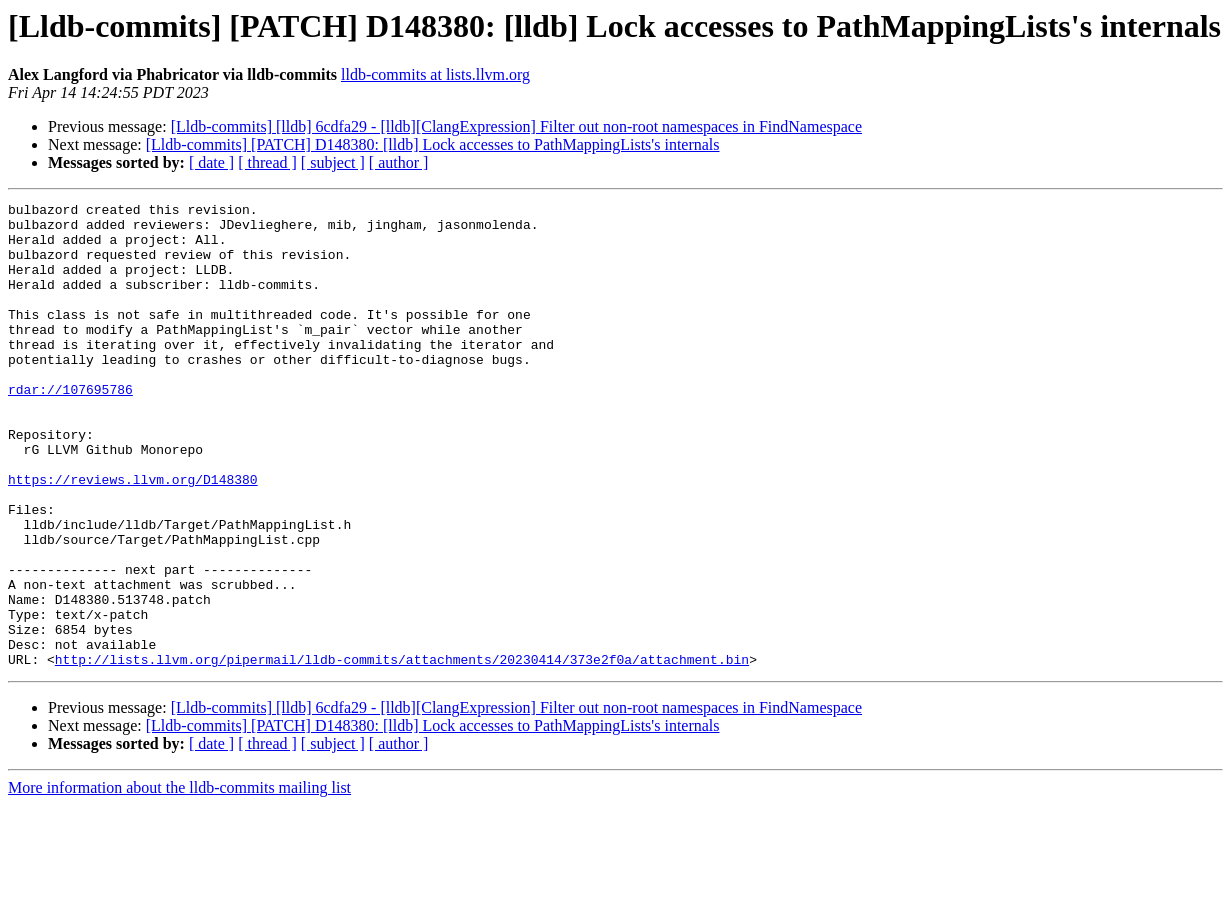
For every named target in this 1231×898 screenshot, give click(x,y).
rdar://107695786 (70, 428)
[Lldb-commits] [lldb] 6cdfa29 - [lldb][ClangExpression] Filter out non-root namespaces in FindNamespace (516, 126)
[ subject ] (333, 162)
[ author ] (399, 162)
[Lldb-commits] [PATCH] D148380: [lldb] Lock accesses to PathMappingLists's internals (433, 144)
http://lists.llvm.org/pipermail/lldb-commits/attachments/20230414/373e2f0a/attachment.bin (402, 752)
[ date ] (211, 162)
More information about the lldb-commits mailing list (179, 880)
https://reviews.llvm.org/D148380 (133, 536)
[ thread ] (267, 162)
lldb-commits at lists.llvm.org (435, 74)
